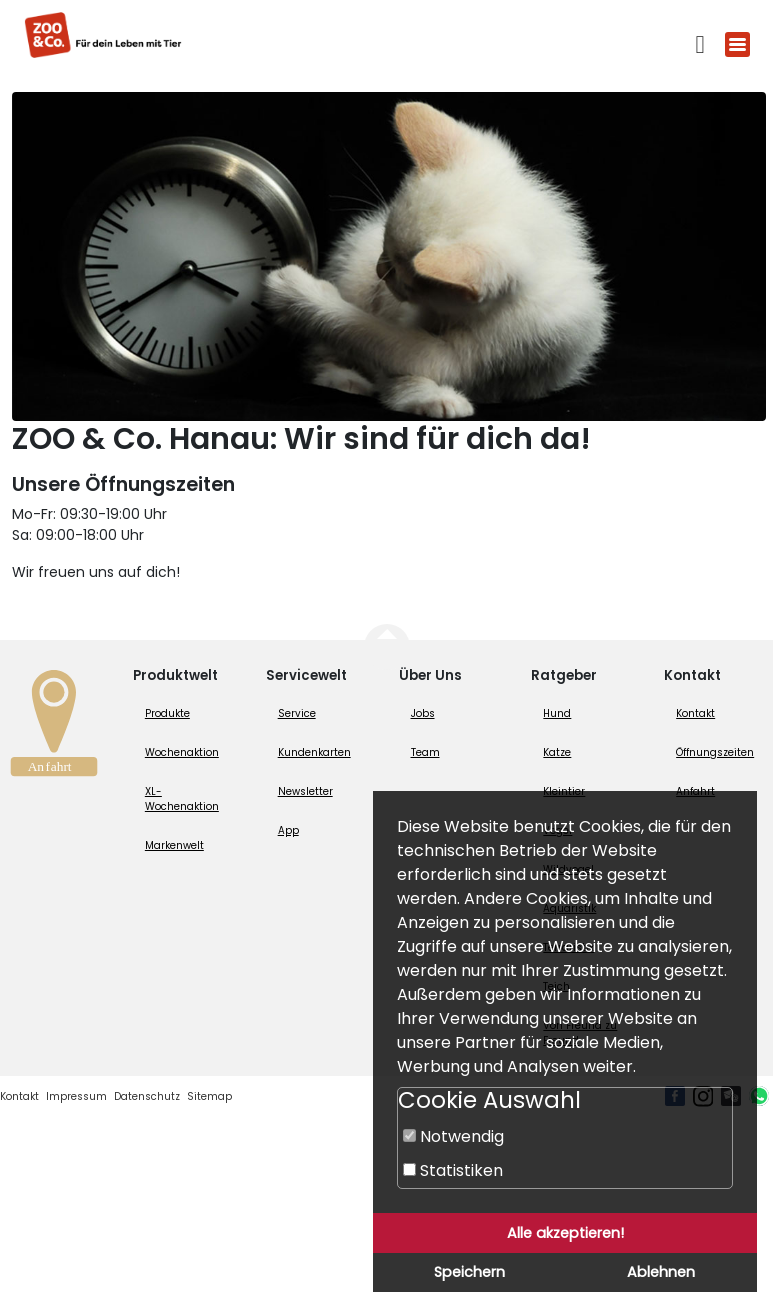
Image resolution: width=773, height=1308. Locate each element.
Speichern (469, 1272)
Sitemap (209, 1096)
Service (297, 713)
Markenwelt (174, 845)
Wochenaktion (182, 752)
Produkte (167, 713)
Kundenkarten (314, 752)
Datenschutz (147, 1096)
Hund (557, 713)
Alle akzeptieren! (565, 1233)
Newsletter (305, 791)
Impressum (76, 1096)
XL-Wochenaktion (182, 799)
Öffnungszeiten (715, 752)
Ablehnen (661, 1272)
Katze (557, 752)
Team (425, 752)
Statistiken (453, 1170)
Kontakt (695, 713)
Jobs (423, 713)
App (288, 830)
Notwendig (453, 1136)
